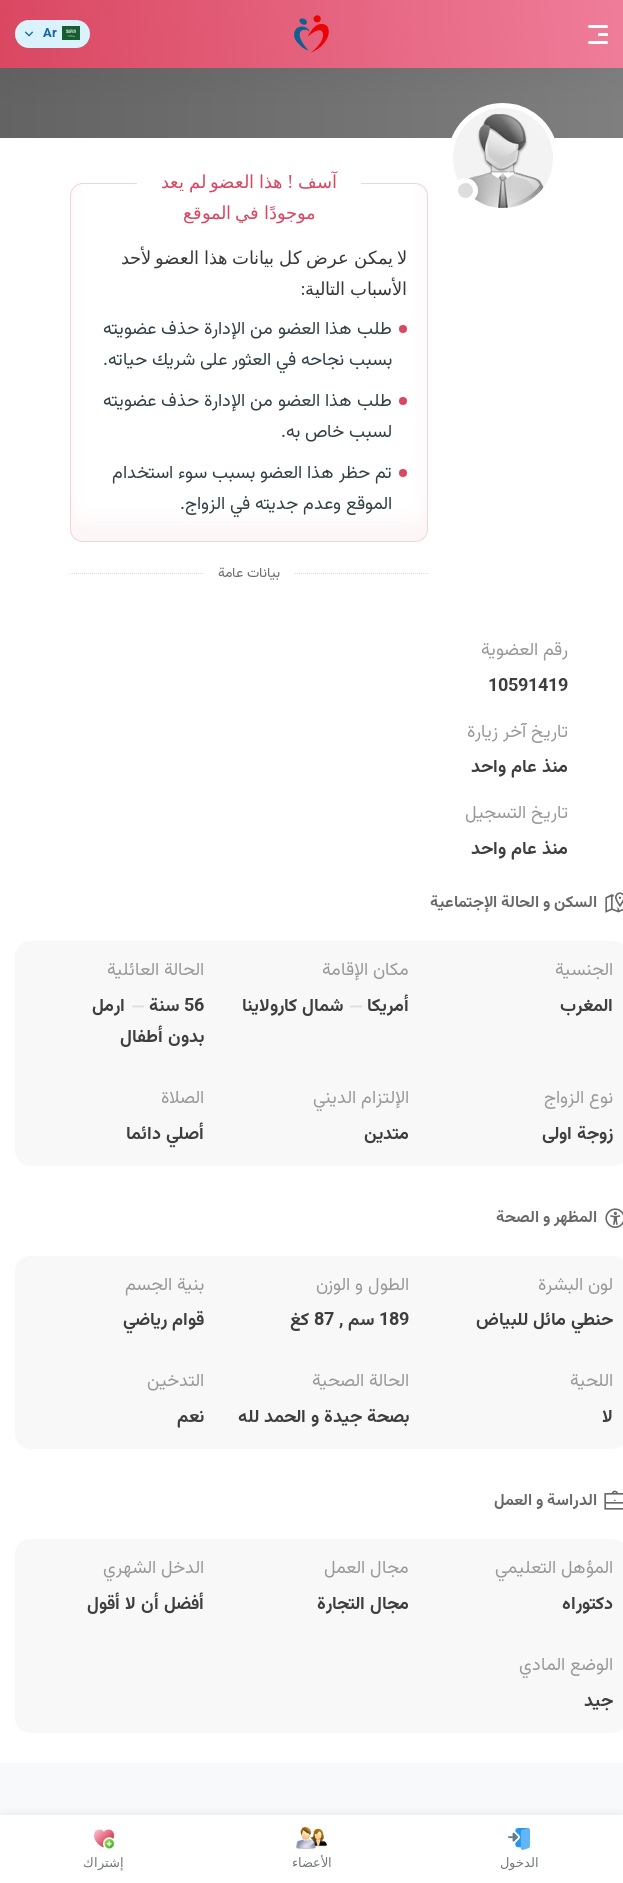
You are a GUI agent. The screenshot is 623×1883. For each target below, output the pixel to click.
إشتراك (103, 1848)
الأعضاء (312, 1848)
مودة (311, 34)
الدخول (519, 1848)
